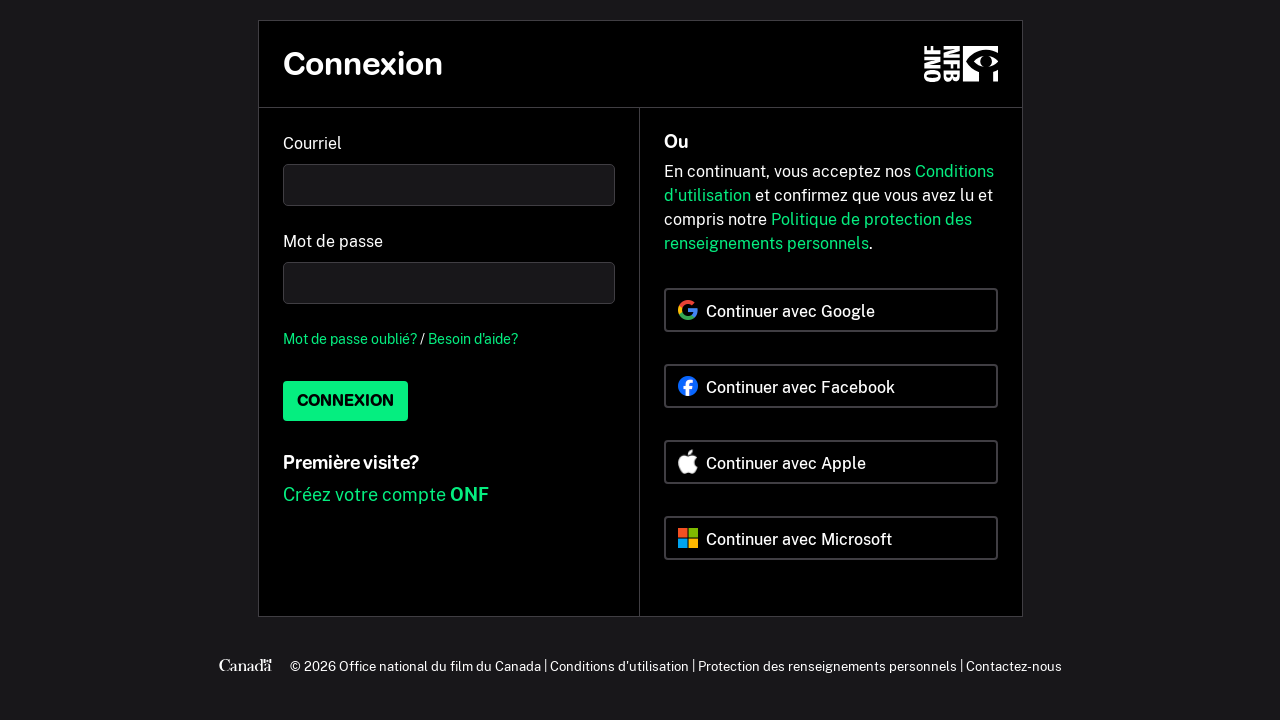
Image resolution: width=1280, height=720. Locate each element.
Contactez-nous (1014, 666)
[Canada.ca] (245, 666)
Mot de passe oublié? (350, 338)
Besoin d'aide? (473, 338)
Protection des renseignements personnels (827, 666)
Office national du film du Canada (440, 666)
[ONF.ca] (961, 64)
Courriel (312, 143)
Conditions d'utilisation (619, 666)
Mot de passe (333, 241)
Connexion (345, 400)
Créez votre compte (386, 494)
